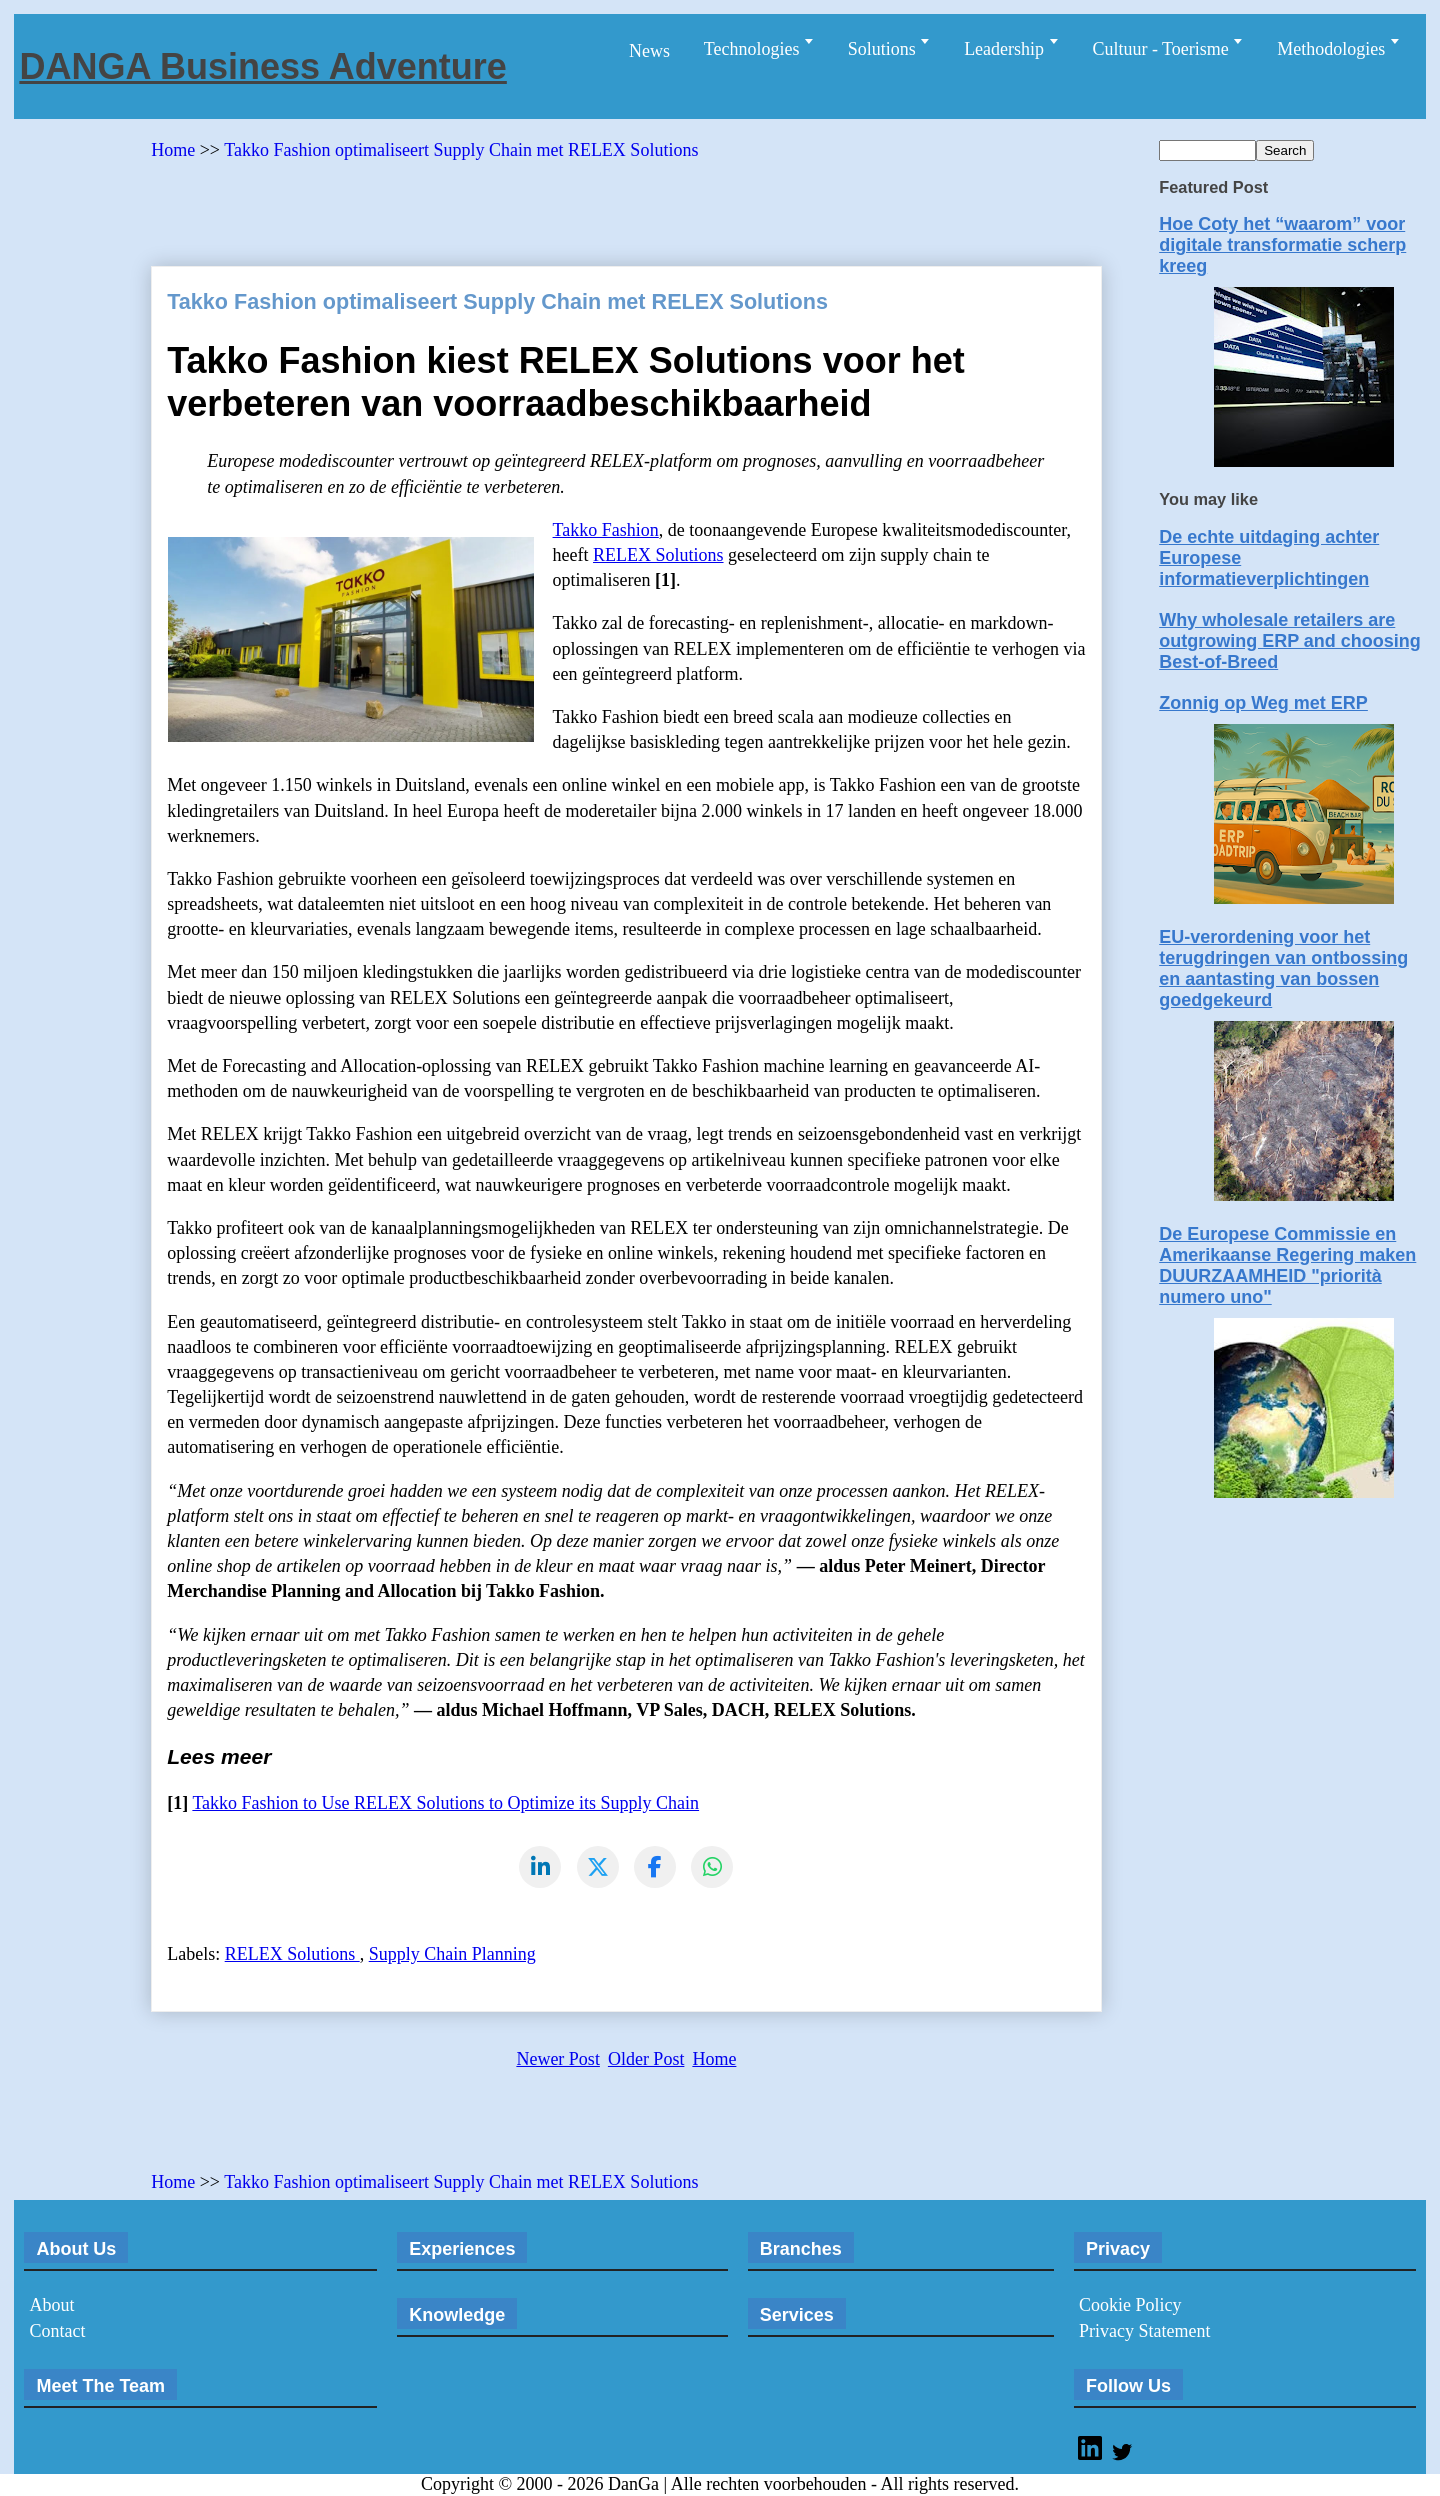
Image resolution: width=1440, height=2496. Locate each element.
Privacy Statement (1144, 2332)
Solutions (884, 49)
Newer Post (558, 2060)
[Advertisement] (515, 206)
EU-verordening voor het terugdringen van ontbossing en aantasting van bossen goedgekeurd (1283, 968)
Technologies (754, 49)
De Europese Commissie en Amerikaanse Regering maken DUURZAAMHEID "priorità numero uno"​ (1287, 1265)
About (51, 2306)
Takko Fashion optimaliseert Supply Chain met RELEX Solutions (461, 150)
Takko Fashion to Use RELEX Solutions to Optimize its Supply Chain (445, 1803)
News (649, 51)
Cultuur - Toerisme (1162, 49)
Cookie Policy (1130, 2306)
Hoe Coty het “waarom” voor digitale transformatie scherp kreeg (1282, 245)
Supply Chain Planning (452, 1955)
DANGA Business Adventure (262, 66)
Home (175, 150)
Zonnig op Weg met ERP (1263, 703)
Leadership (1006, 49)
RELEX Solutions (658, 555)
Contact (57, 2332)
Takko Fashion (606, 530)
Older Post (646, 2060)
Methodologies (1333, 49)
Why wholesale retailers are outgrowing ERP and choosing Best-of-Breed (1290, 641)
